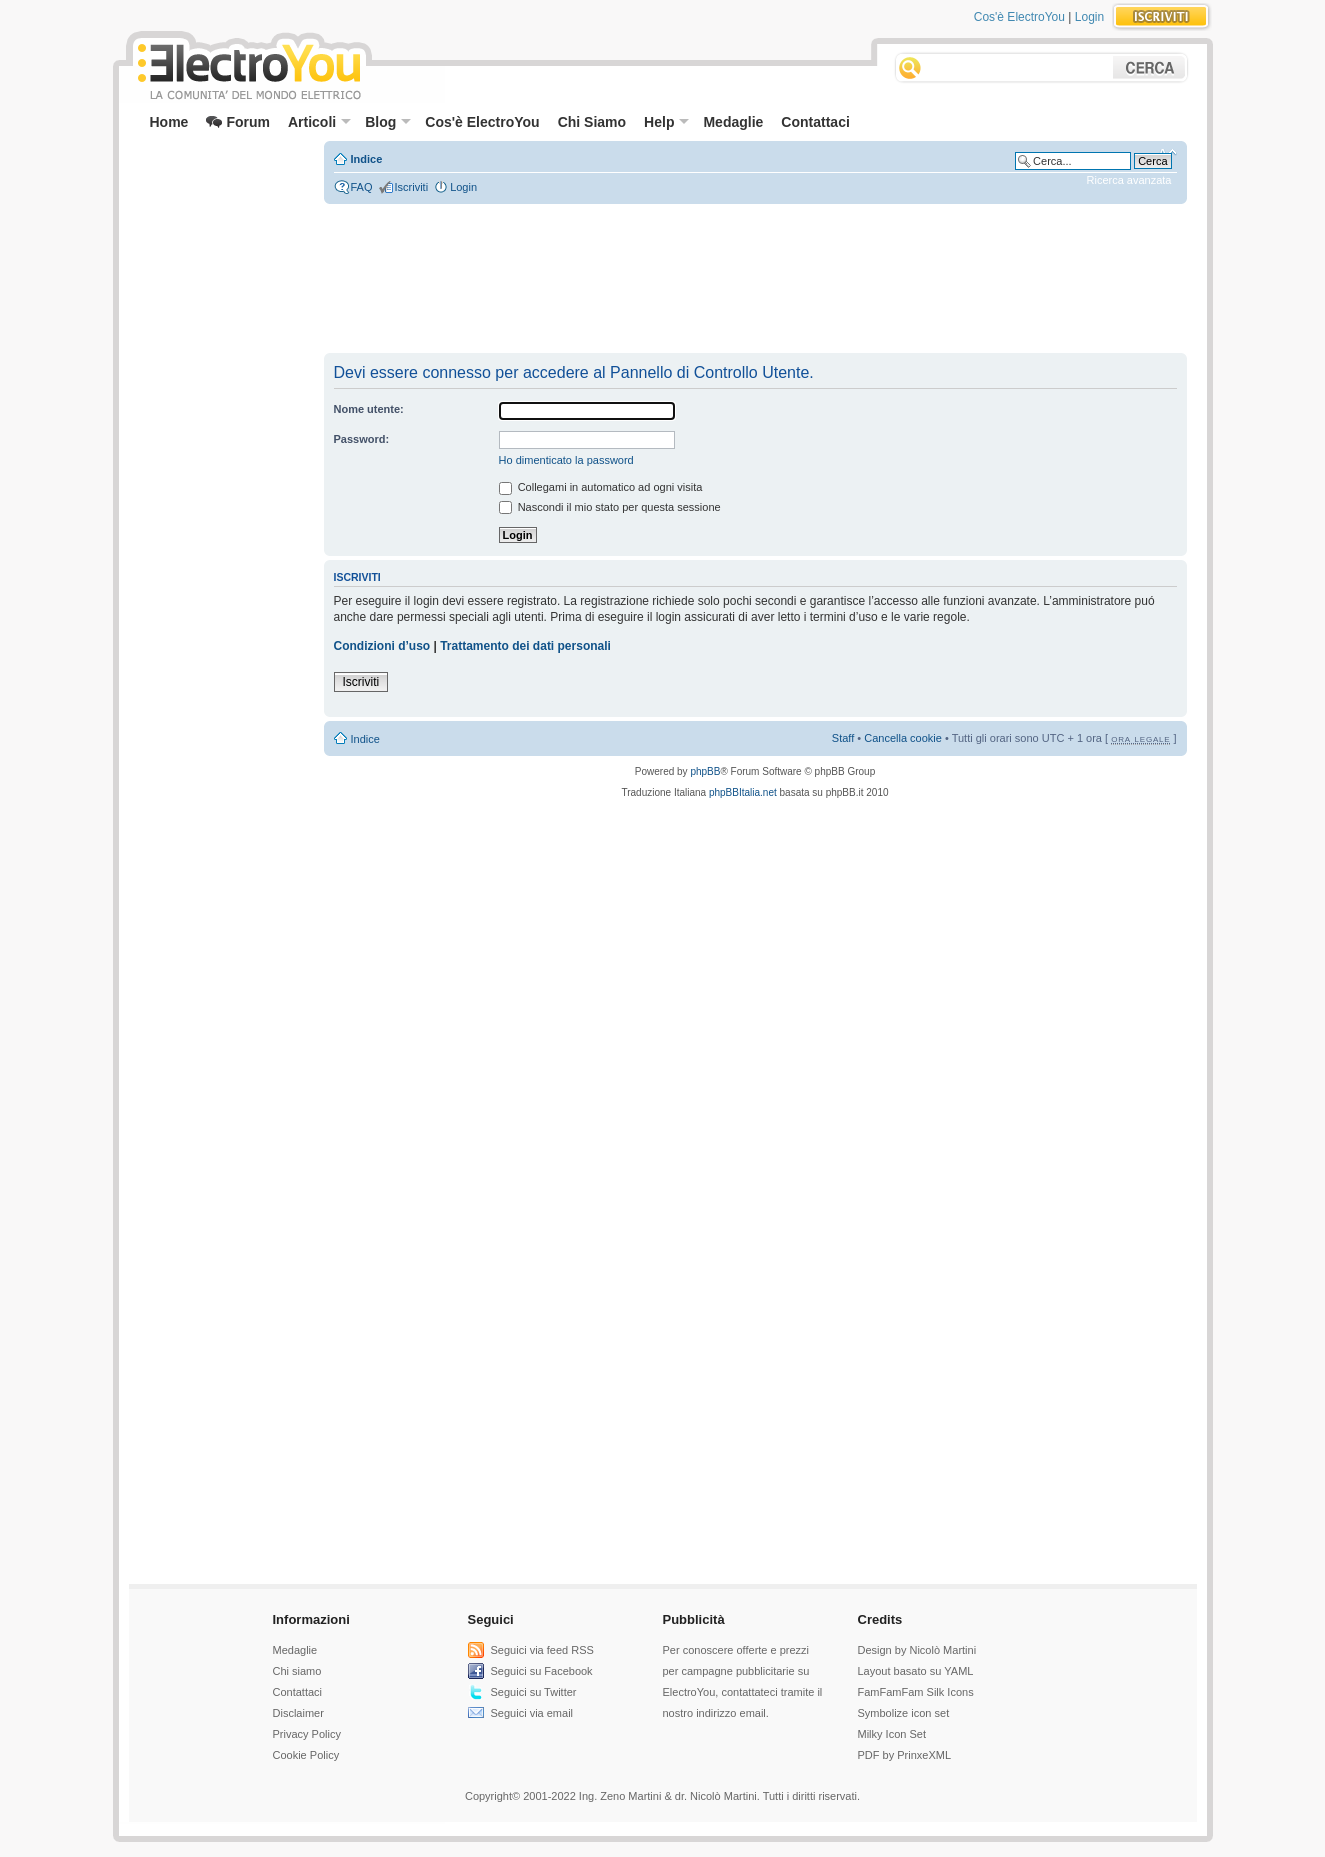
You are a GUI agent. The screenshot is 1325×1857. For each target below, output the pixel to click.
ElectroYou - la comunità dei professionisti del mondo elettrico (248, 68)
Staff (843, 738)
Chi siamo (297, 1671)
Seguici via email (532, 1713)
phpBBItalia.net (743, 792)
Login (1089, 17)
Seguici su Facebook (542, 1671)
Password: (362, 439)
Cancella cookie (903, 738)
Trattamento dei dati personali (525, 646)
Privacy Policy (307, 1734)
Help (666, 122)
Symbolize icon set (904, 1713)
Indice (367, 159)
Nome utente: (369, 409)
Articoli (319, 122)
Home (169, 122)
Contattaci (815, 122)
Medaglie (733, 122)
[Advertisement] (219, 186)
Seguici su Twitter (534, 1692)
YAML (958, 1671)
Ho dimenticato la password (566, 460)
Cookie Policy (306, 1755)
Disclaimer (298, 1713)
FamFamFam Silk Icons (916, 1692)
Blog (388, 122)
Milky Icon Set (892, 1734)
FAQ (362, 187)
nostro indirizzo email (714, 1713)
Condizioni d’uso (382, 646)
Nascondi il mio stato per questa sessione (610, 507)
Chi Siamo (592, 122)
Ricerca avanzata (1129, 180)
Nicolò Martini (942, 1650)
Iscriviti (412, 187)
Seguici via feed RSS (542, 1650)
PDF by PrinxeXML (905, 1755)
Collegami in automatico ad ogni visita (601, 487)
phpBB (705, 771)
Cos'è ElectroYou (1019, 17)
